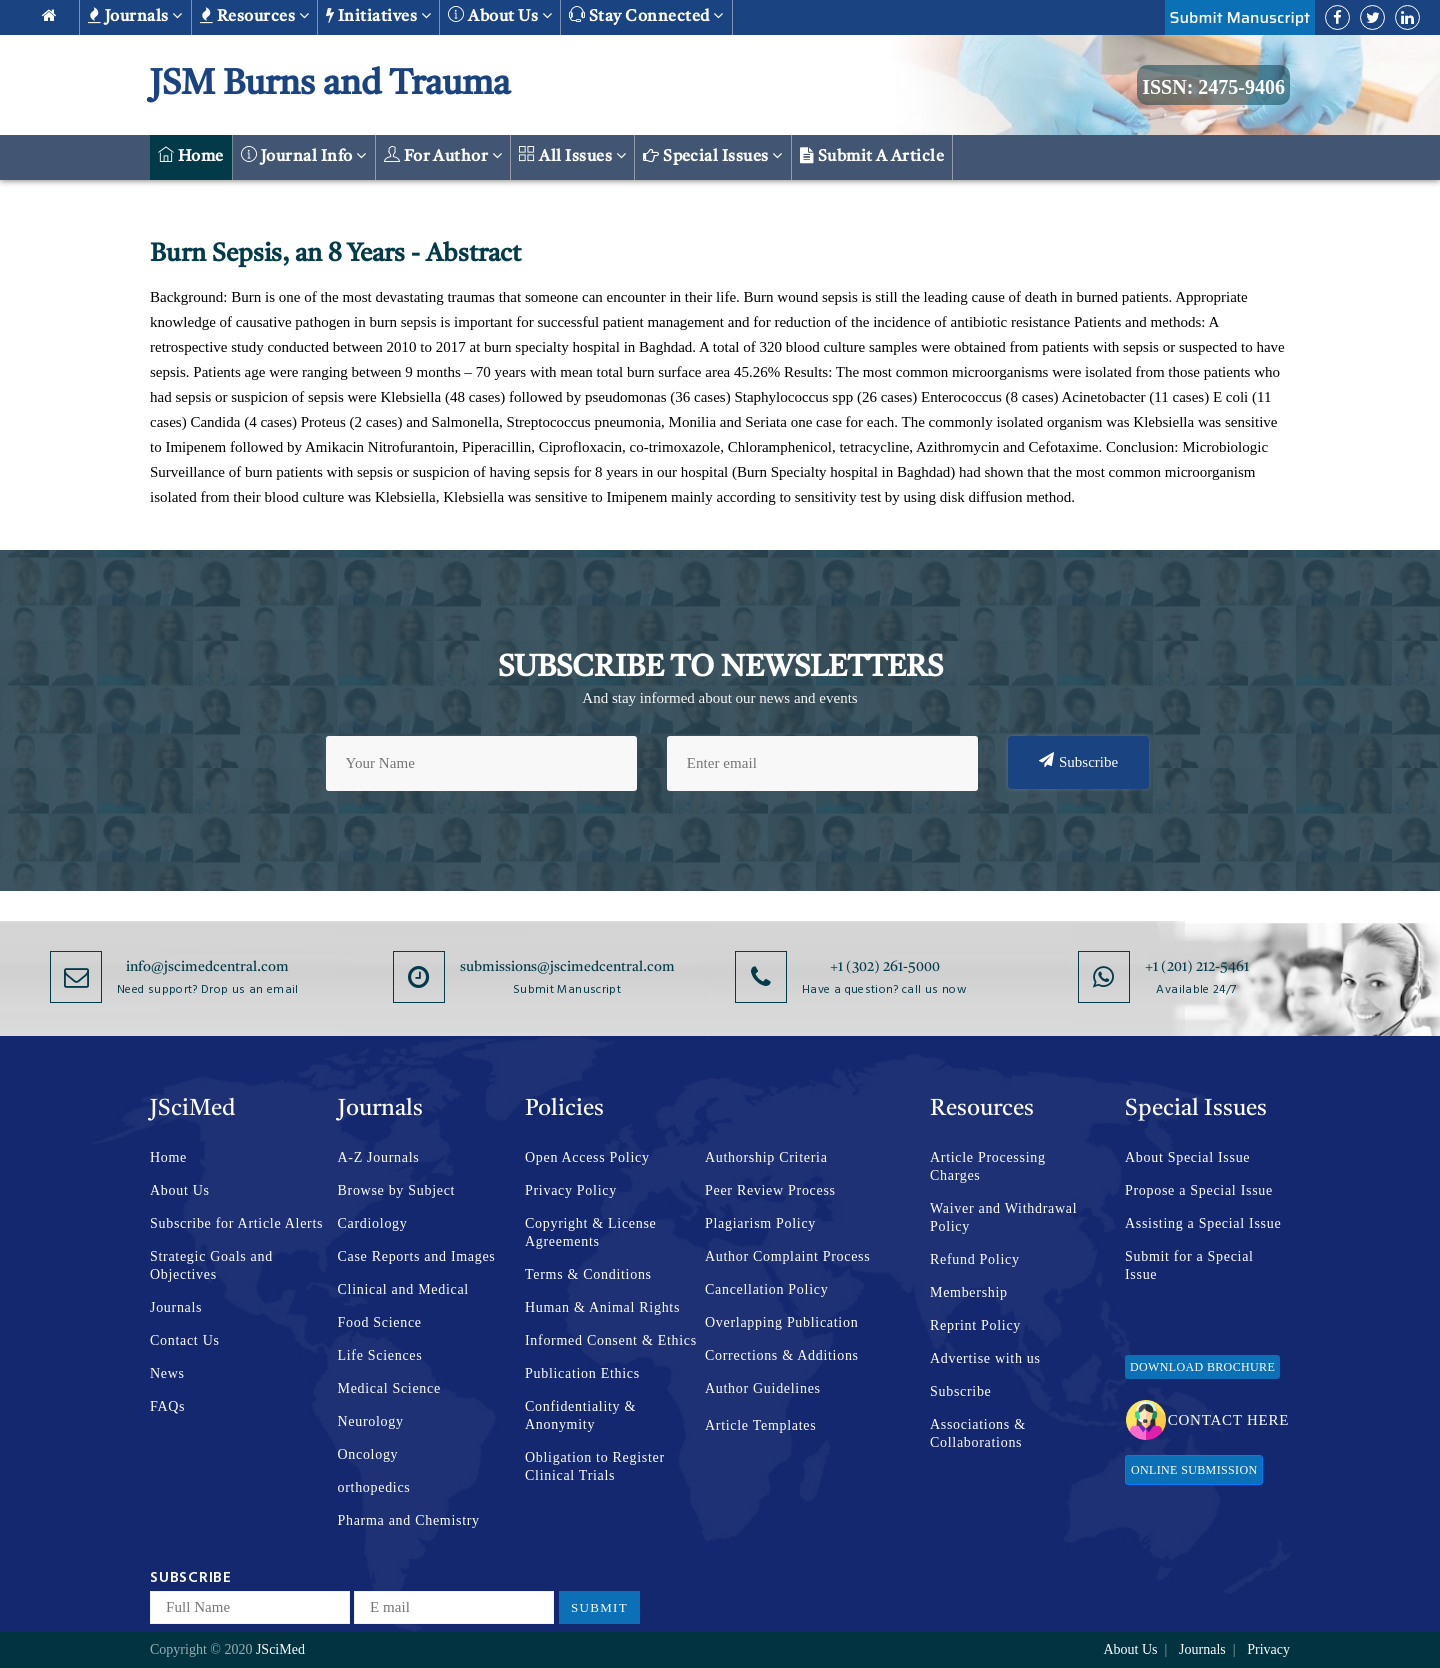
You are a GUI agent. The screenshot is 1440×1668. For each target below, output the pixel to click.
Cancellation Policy (766, 1289)
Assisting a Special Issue (1203, 1223)
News (167, 1373)
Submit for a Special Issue (1189, 1265)
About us (500, 15)
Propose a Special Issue (1199, 1190)
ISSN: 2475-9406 (1213, 87)
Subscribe (1078, 761)
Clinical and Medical (403, 1289)
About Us (180, 1190)
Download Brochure (1202, 1367)
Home (191, 155)
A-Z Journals (379, 1157)
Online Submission (1194, 1470)
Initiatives (378, 16)
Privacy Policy (571, 1190)
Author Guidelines (763, 1388)
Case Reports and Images (417, 1256)
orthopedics (374, 1487)
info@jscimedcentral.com (207, 967)
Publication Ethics (582, 1373)
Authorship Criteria (766, 1157)
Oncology (368, 1454)
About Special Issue (1187, 1157)
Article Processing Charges (988, 1166)
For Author (443, 155)
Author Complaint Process (787, 1256)
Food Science (380, 1322)
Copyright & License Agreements (591, 1232)
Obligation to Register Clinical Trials (595, 1466)
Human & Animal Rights (602, 1307)
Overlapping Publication (781, 1322)
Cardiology (373, 1223)
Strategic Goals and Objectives (211, 1265)
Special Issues (713, 156)
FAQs (167, 1406)
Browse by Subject (397, 1190)
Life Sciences (380, 1355)
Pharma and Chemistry (409, 1520)
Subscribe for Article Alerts (236, 1223)
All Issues (572, 155)
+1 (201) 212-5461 (1197, 967)
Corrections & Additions (782, 1355)
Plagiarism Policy (760, 1223)
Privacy (1268, 1649)
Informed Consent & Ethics (611, 1340)
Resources (254, 16)
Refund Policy (975, 1259)
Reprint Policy (975, 1325)
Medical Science (389, 1388)
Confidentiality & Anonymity (580, 1415)
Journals (135, 16)
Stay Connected (646, 15)
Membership (969, 1292)
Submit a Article (872, 156)
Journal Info (304, 155)
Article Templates (760, 1425)
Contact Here (1207, 1420)
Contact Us (185, 1340)
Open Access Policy (587, 1157)
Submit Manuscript (1240, 17)
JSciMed (280, 1649)
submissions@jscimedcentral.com (567, 967)
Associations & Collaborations (978, 1433)
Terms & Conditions (588, 1274)
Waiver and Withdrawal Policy (1003, 1217)
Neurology (371, 1421)
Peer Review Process (770, 1190)
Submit (599, 1607)
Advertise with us (985, 1358)
